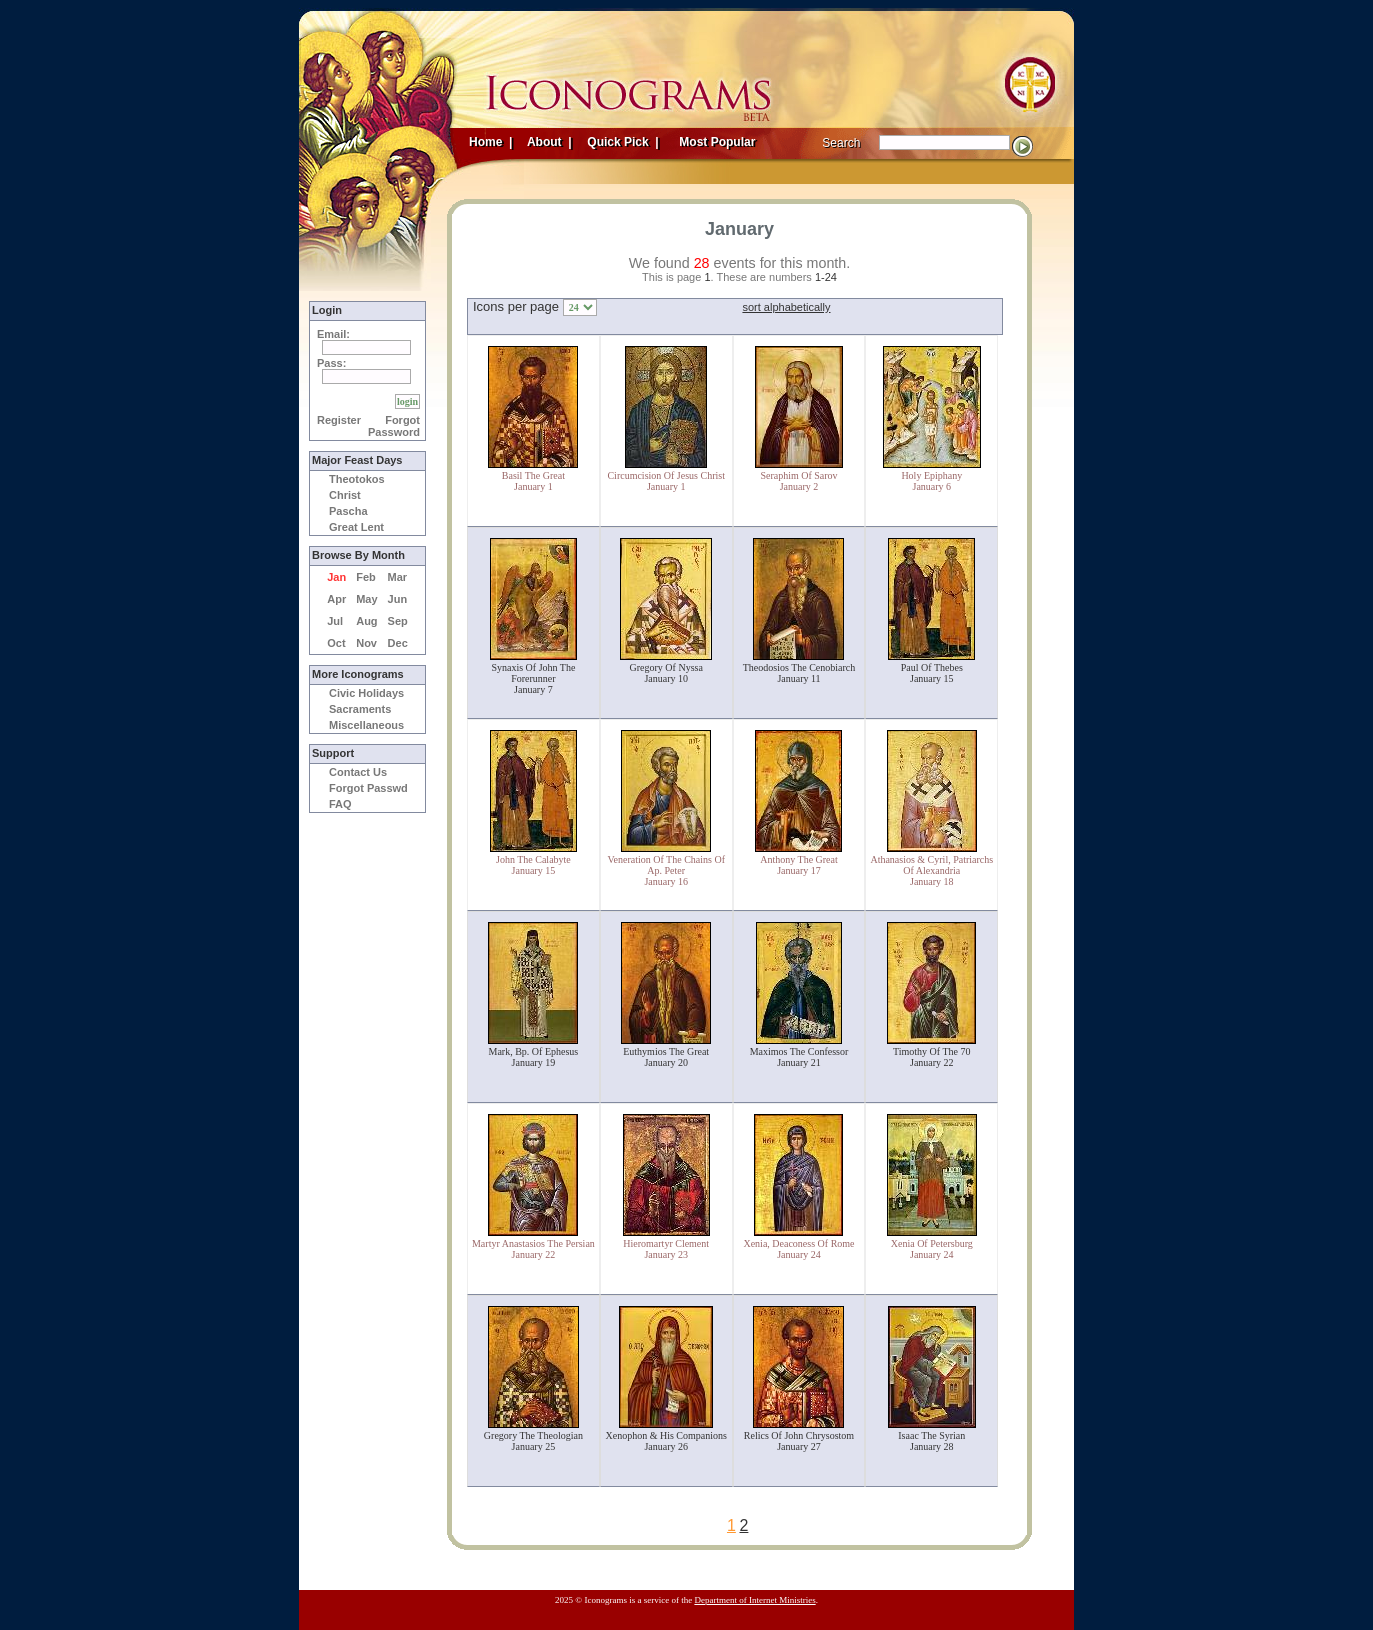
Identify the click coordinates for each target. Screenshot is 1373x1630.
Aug (366, 621)
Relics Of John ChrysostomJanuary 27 (799, 1441)
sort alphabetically (786, 307)
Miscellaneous (366, 725)
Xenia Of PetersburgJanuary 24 (932, 1249)
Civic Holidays (366, 693)
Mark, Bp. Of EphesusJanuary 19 (534, 1057)
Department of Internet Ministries (754, 1600)
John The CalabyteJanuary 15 (533, 865)
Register (339, 420)
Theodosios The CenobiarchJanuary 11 (799, 673)
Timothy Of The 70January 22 (932, 1057)
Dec (398, 643)
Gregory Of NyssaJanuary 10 (666, 673)
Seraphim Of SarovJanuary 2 (798, 481)
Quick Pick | (621, 142)
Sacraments (360, 709)
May (366, 599)
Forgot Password (394, 426)
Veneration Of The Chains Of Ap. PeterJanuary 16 (666, 870)
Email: (333, 334)
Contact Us (358, 772)
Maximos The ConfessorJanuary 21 (799, 1057)
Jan (336, 577)
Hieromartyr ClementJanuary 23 (666, 1249)
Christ (345, 495)
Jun (398, 599)
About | (548, 142)
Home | (490, 142)
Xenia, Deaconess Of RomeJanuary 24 (798, 1249)
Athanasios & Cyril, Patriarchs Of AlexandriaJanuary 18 (931, 870)
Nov (366, 643)
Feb (366, 577)
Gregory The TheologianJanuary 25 (533, 1441)
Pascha (348, 511)
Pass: (331, 363)
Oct (336, 643)
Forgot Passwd (368, 788)
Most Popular (719, 142)
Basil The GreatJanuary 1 (533, 481)
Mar (398, 577)
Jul (335, 621)
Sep (398, 621)
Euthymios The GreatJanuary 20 (666, 1057)
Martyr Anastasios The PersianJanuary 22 (533, 1249)
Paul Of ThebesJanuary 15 (932, 673)
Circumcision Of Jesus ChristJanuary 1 (666, 481)
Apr (336, 599)
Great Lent (356, 527)
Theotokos (357, 479)
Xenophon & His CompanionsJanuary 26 (666, 1441)
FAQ (340, 804)
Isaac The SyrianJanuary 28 (931, 1441)
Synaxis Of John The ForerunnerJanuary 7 (533, 678)
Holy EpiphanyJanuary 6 (931, 481)
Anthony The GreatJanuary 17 (799, 865)
